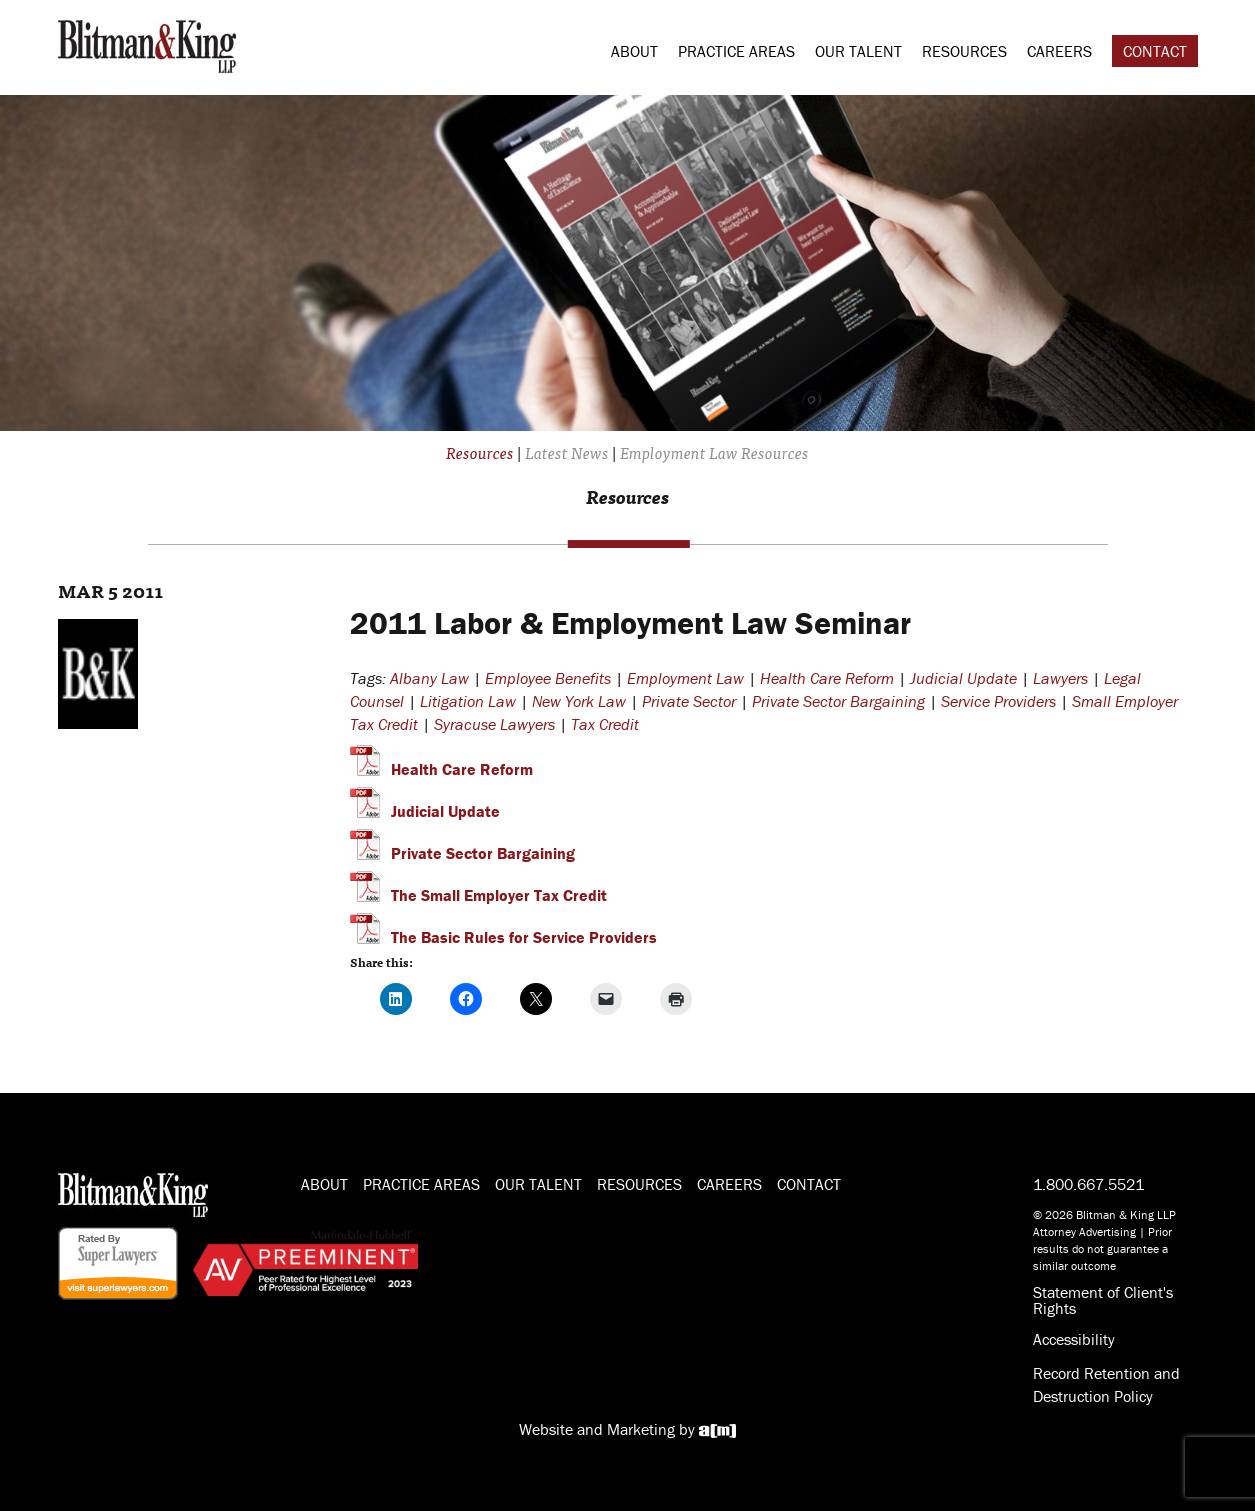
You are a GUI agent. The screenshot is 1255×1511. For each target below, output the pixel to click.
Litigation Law (468, 701)
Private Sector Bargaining (838, 701)
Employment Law (685, 678)
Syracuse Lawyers (494, 724)
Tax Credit (605, 724)
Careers (1059, 51)
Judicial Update (963, 678)
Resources (964, 51)
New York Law (579, 701)
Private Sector (689, 701)
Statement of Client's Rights (1103, 1300)
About (634, 51)
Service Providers (998, 701)
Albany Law (429, 678)
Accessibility (1074, 1339)
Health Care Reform (827, 678)
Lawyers (1060, 678)
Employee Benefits (548, 678)
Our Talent (858, 51)
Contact (1155, 51)
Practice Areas (736, 51)
